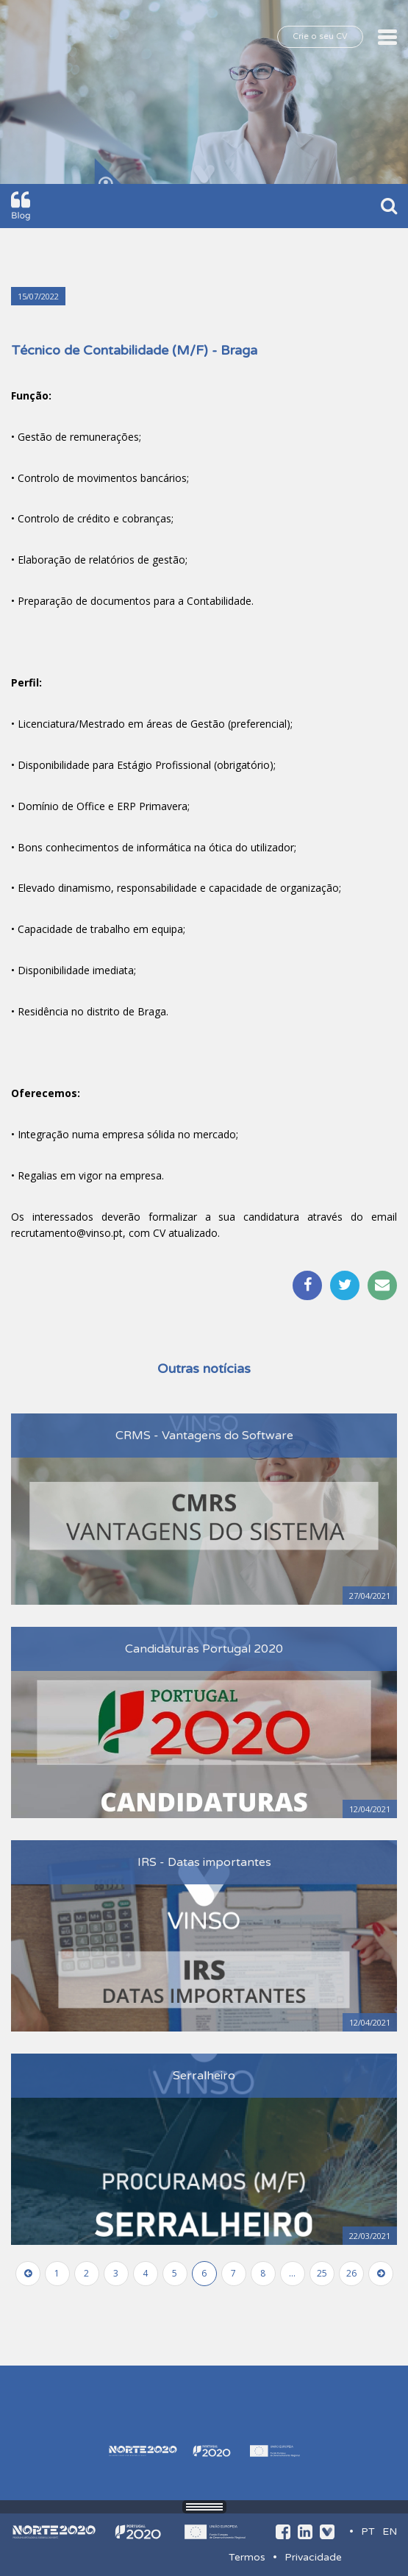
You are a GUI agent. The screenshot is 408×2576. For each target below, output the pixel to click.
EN (389, 2531)
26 (351, 2273)
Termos (247, 2557)
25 (322, 2273)
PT (368, 2531)
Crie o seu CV (320, 36)
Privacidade (313, 2557)
